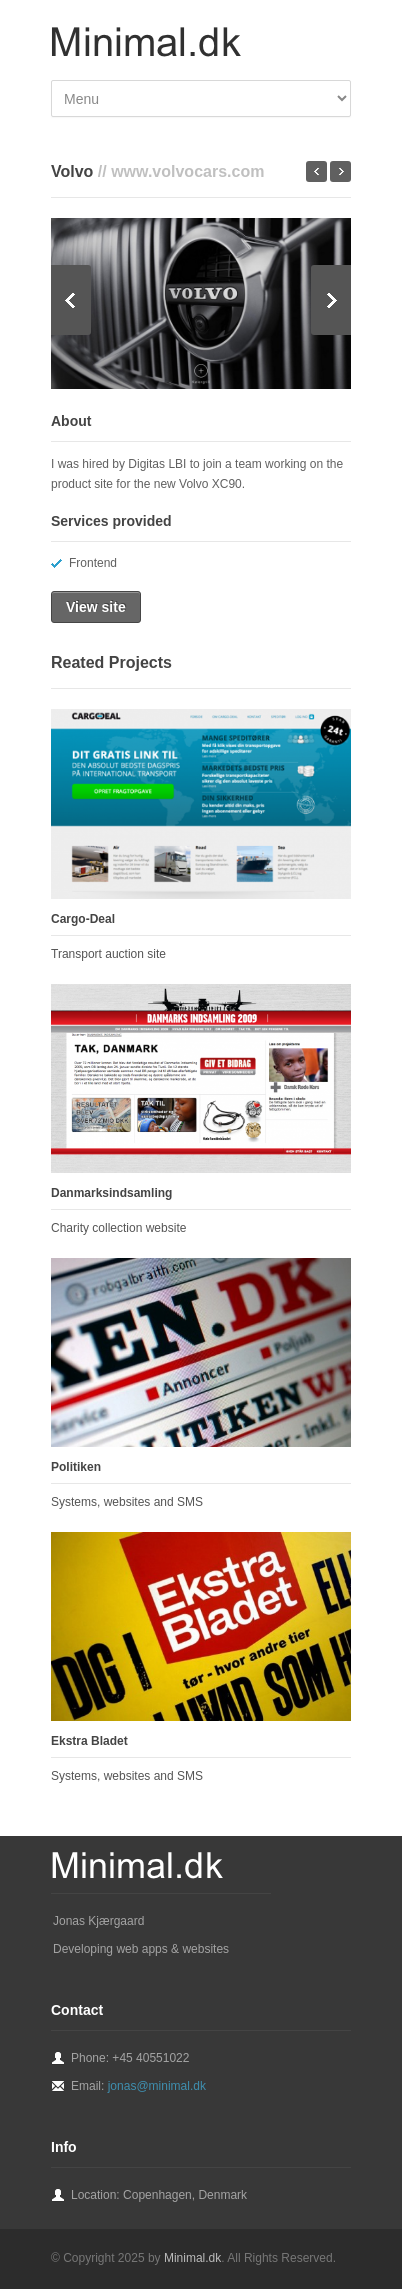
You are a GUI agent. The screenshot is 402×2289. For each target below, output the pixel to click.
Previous (71, 300)
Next (331, 300)
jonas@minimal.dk (157, 2086)
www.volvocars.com (187, 171)
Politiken (76, 1467)
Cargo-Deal (83, 919)
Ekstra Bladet (89, 1741)
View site (96, 607)
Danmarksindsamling (111, 1193)
